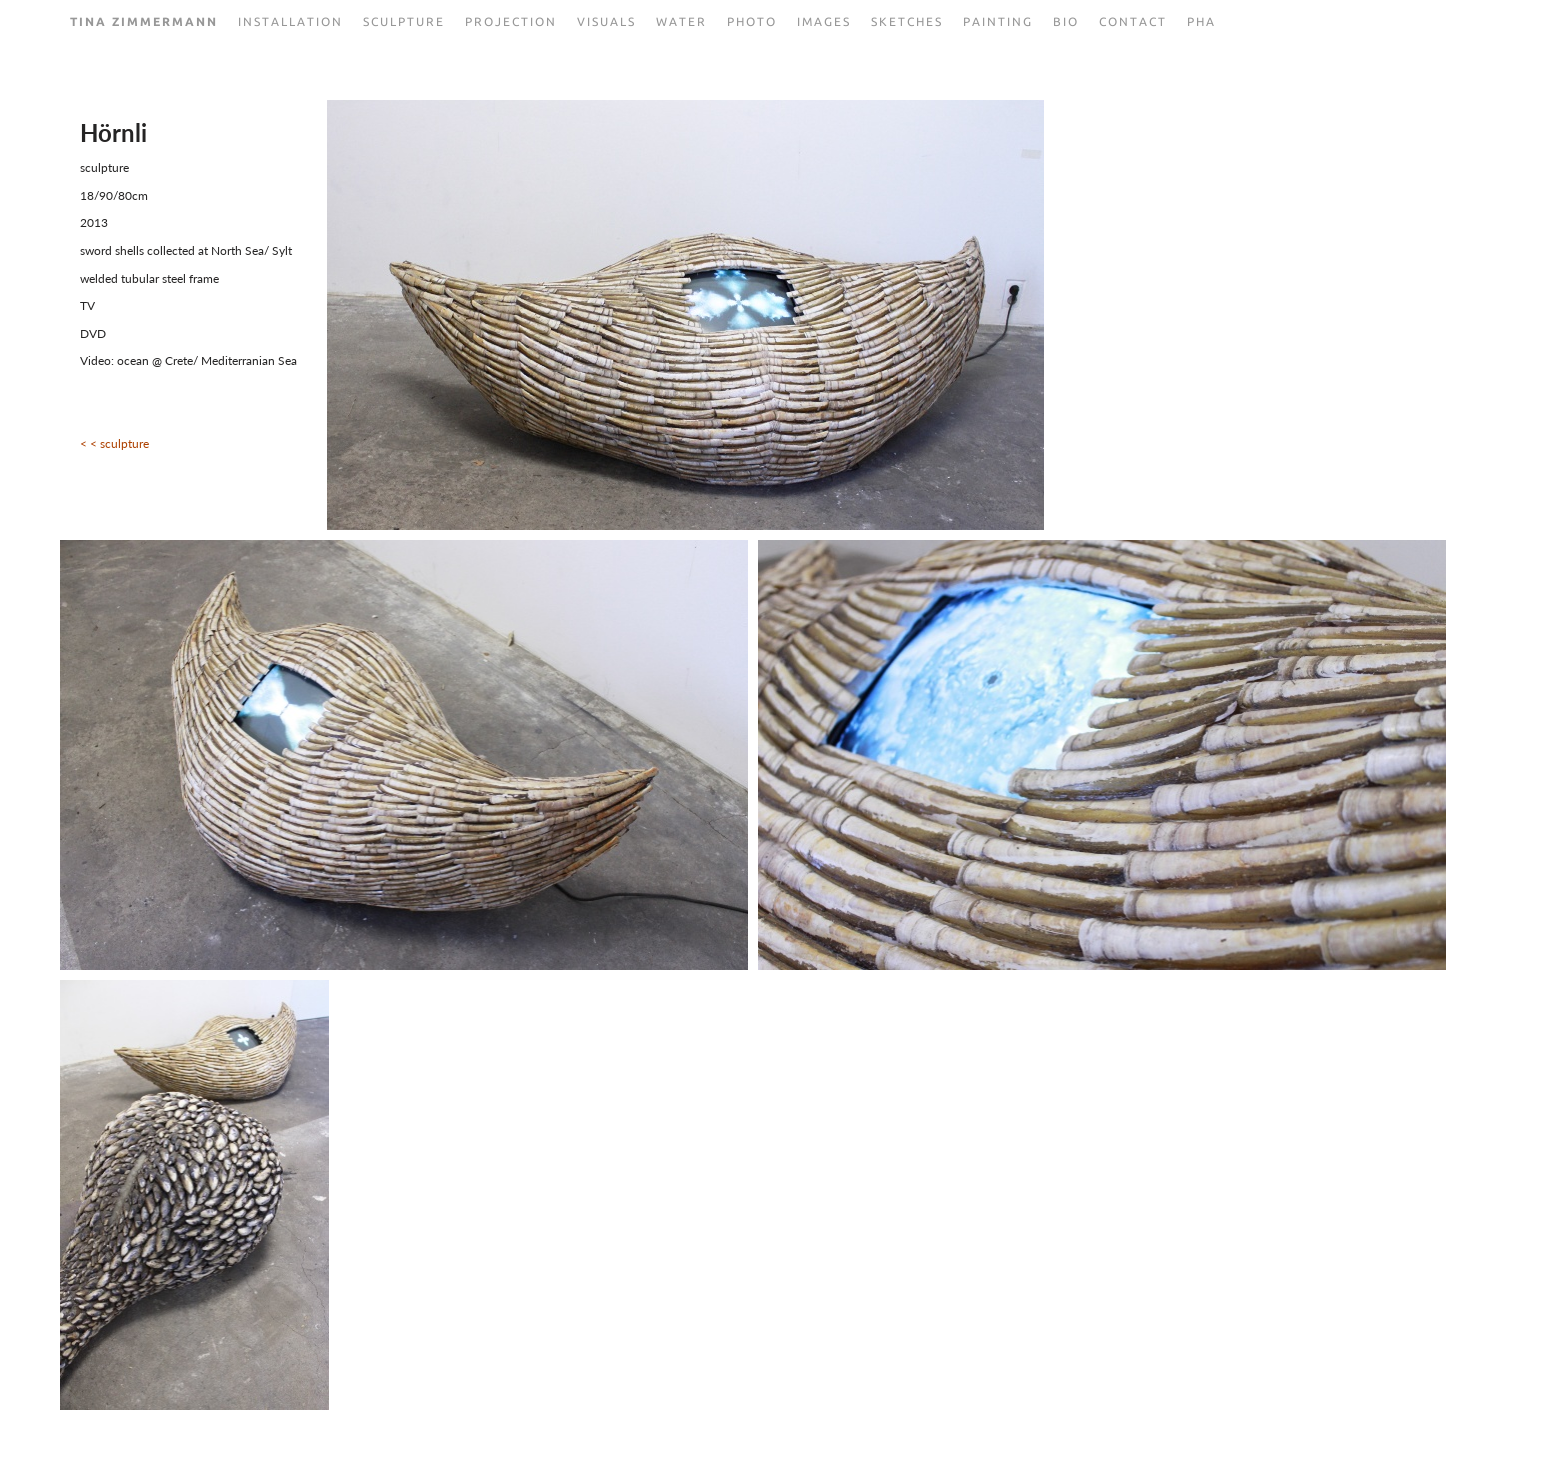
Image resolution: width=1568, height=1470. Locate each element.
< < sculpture (114, 443)
